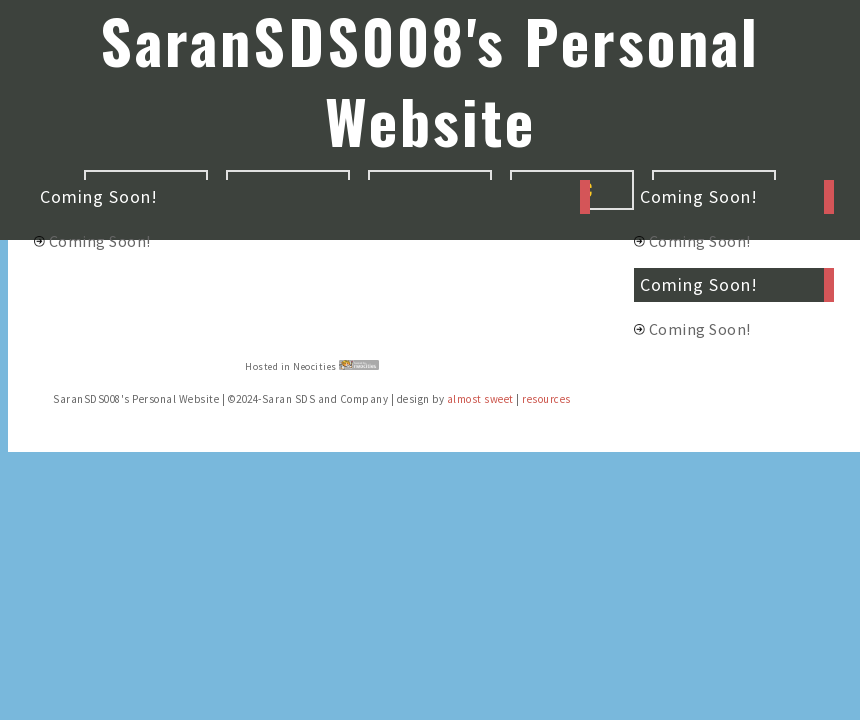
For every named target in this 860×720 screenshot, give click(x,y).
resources (546, 399)
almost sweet (480, 399)
